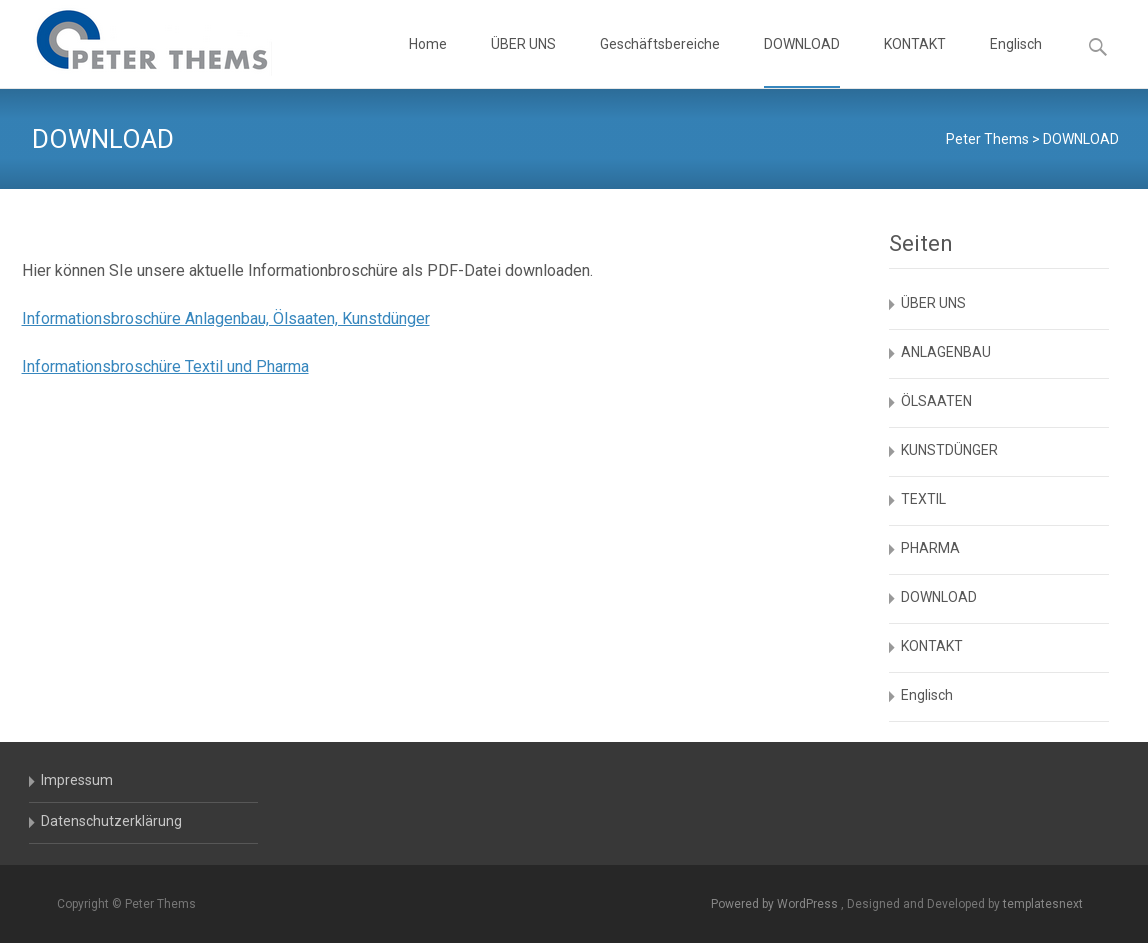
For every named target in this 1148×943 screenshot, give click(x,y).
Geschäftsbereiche (660, 62)
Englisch (1016, 62)
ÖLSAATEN (936, 401)
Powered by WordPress (776, 904)
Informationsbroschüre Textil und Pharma (165, 366)
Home (428, 62)
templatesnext (1043, 904)
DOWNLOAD (802, 62)
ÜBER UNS (523, 62)
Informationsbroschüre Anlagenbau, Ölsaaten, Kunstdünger (226, 318)
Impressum (77, 780)
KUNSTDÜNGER (949, 450)
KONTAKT (915, 62)
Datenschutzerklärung (111, 821)
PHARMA (930, 548)
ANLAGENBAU (946, 352)
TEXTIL (923, 499)
